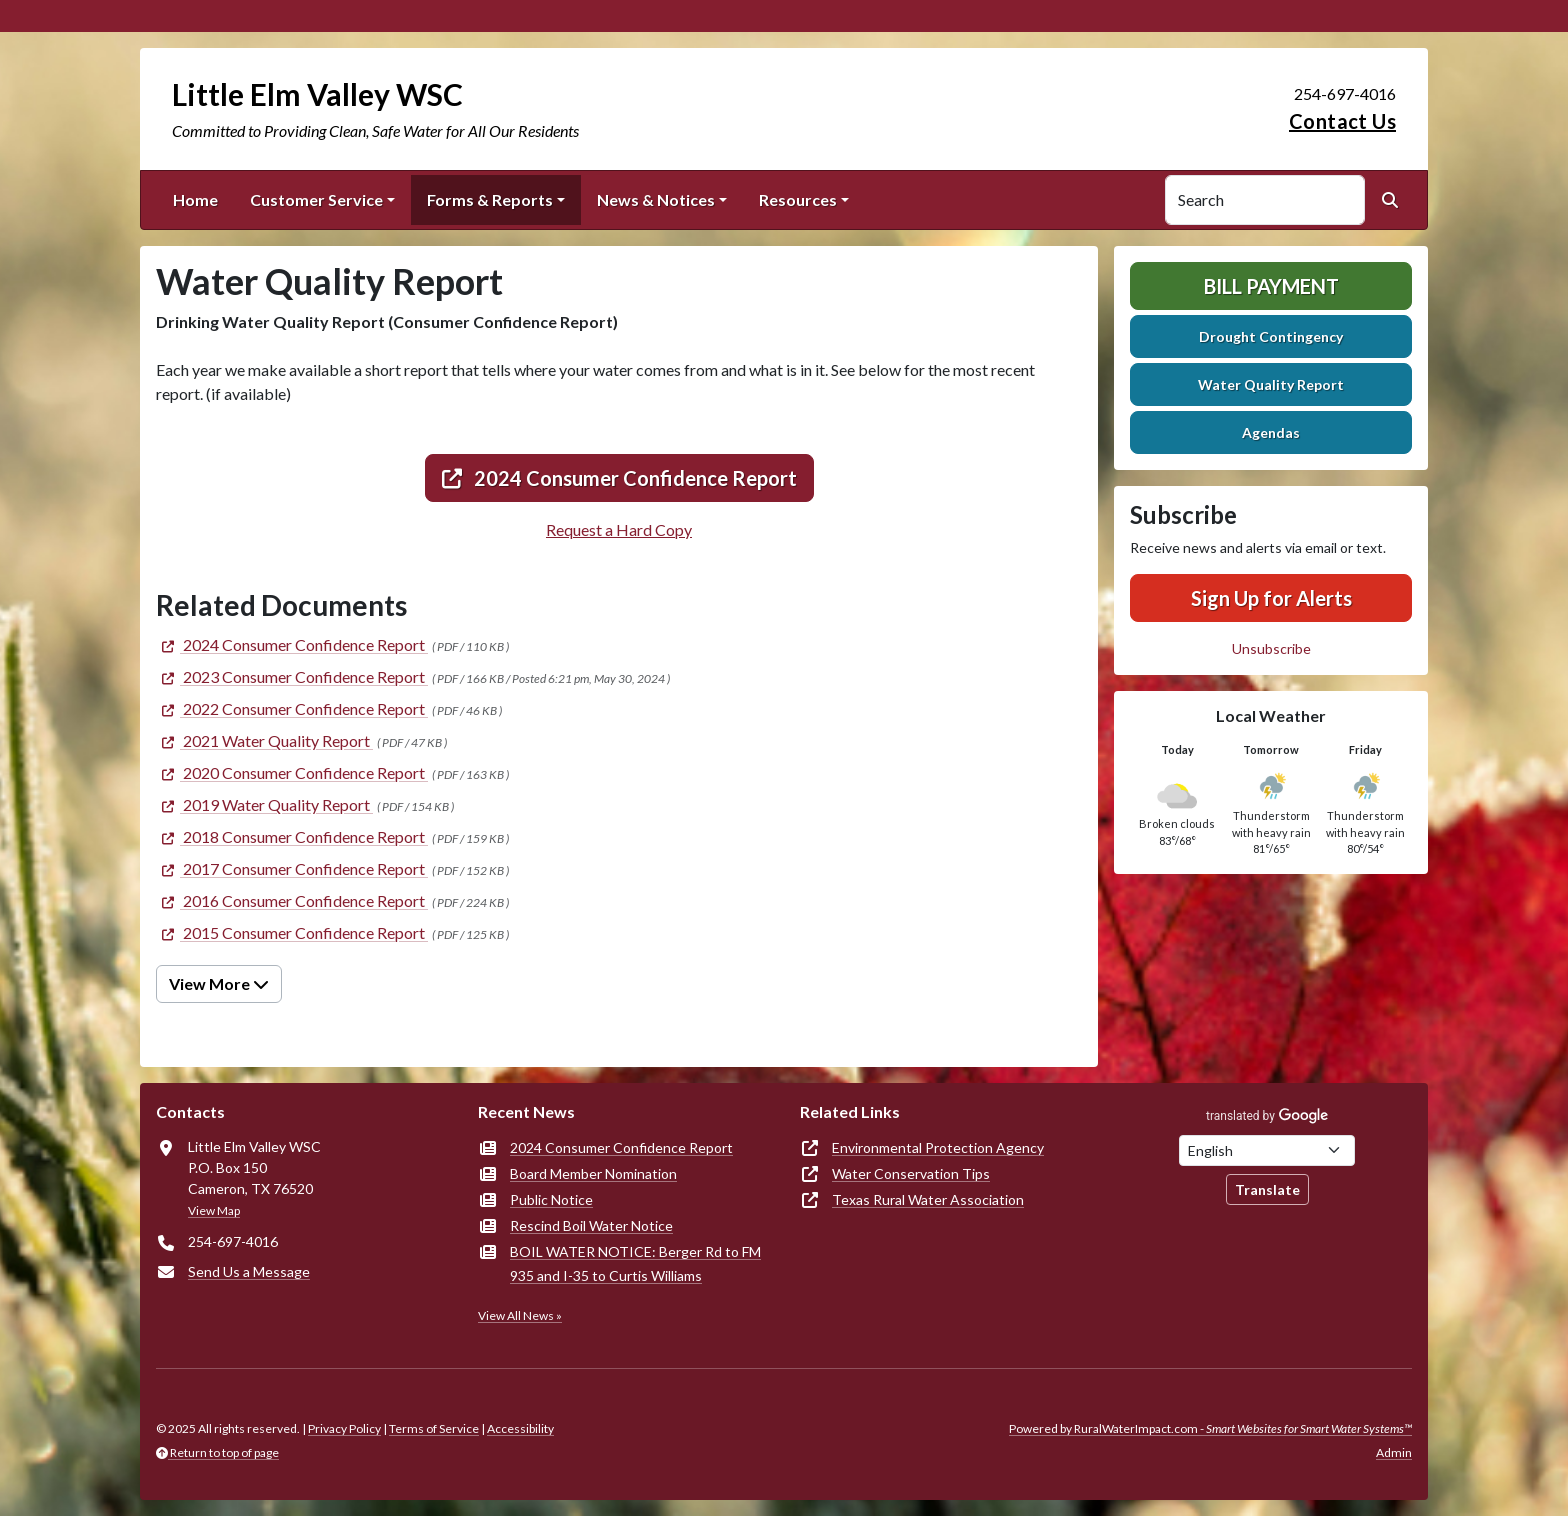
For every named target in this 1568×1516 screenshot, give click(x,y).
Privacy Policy (344, 1428)
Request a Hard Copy (619, 529)
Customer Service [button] (316, 199)
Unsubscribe (1271, 648)
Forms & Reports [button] (490, 199)
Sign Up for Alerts (1271, 598)
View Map (214, 1210)
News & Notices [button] (656, 199)
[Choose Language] (1267, 1150)
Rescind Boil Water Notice (591, 1225)
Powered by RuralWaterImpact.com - (1210, 1428)
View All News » (520, 1315)
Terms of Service (434, 1428)
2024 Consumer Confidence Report (619, 478)
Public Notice (551, 1199)
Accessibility (520, 1428)
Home (195, 199)
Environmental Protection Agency (938, 1147)
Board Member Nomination (593, 1173)
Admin (1394, 1452)
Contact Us (1342, 121)
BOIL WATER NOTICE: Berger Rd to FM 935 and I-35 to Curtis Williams (635, 1263)
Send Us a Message (249, 1271)
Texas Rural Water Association (928, 1199)
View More (219, 983)
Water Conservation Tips (911, 1173)
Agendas (1271, 432)
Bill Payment (1271, 286)
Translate (1267, 1189)
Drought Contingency (1271, 336)
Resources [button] (798, 199)
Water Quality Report (1271, 384)
